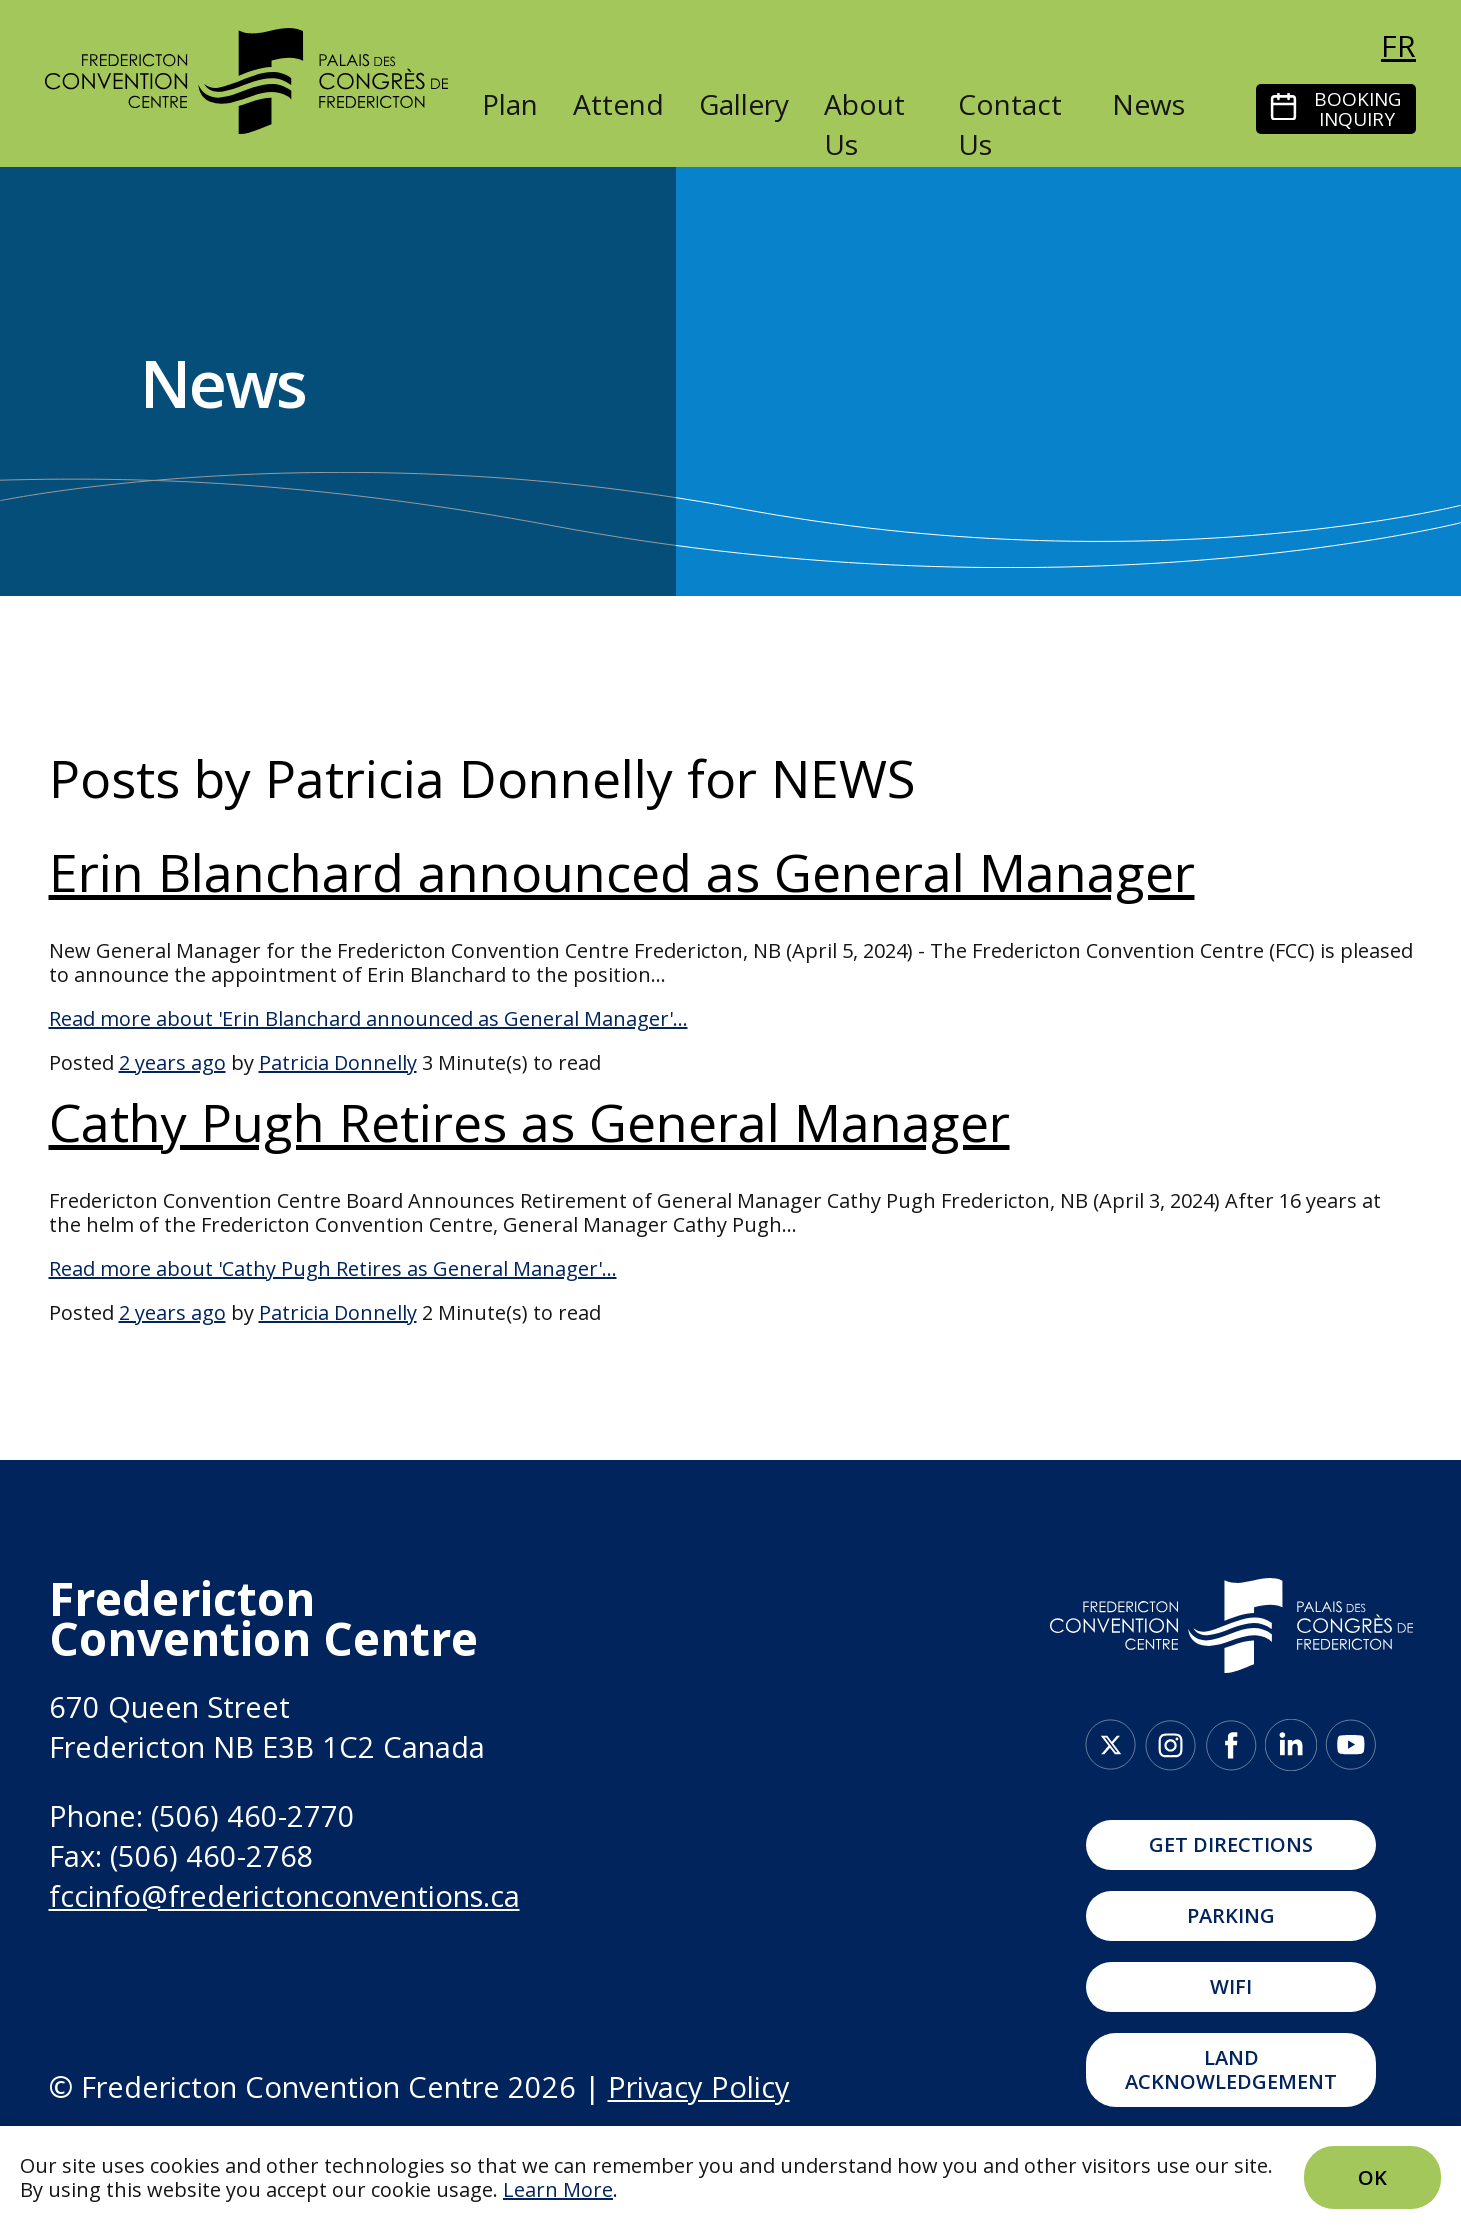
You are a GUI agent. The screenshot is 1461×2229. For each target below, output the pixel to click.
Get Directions (1231, 1844)
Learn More (558, 2189)
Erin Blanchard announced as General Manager (622, 871)
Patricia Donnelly (338, 1062)
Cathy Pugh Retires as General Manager (529, 1121)
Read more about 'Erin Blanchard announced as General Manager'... (368, 1018)
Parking (1231, 1915)
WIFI (1231, 1986)
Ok (1372, 2177)
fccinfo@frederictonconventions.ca (284, 1895)
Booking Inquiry (1357, 109)
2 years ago (172, 1062)
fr (1398, 45)
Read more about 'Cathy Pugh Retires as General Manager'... (333, 1268)
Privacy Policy (699, 2086)
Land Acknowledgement (1231, 2069)
